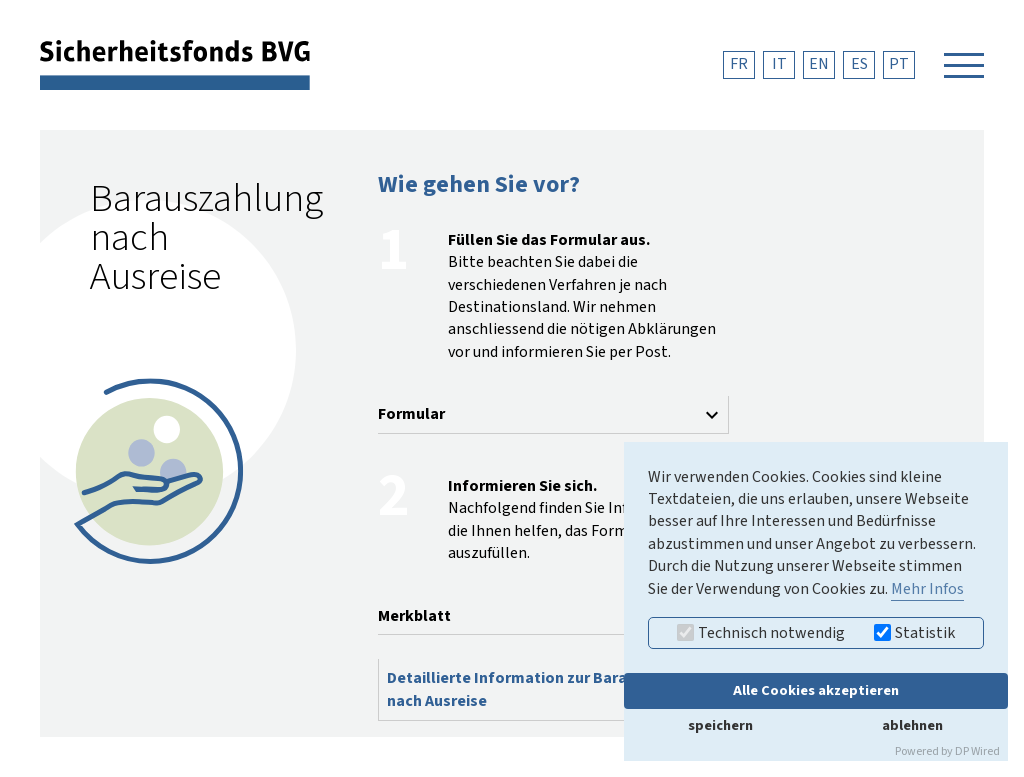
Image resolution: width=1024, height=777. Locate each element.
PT (899, 64)
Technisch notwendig (761, 633)
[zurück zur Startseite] (175, 64)
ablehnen (912, 725)
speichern (720, 725)
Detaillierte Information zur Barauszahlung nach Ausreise (544, 689)
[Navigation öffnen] (964, 65)
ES (859, 64)
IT (779, 64)
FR (739, 64)
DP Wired (977, 751)
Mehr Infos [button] (927, 589)
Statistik (914, 633)
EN (819, 64)
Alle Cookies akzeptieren (816, 690)
